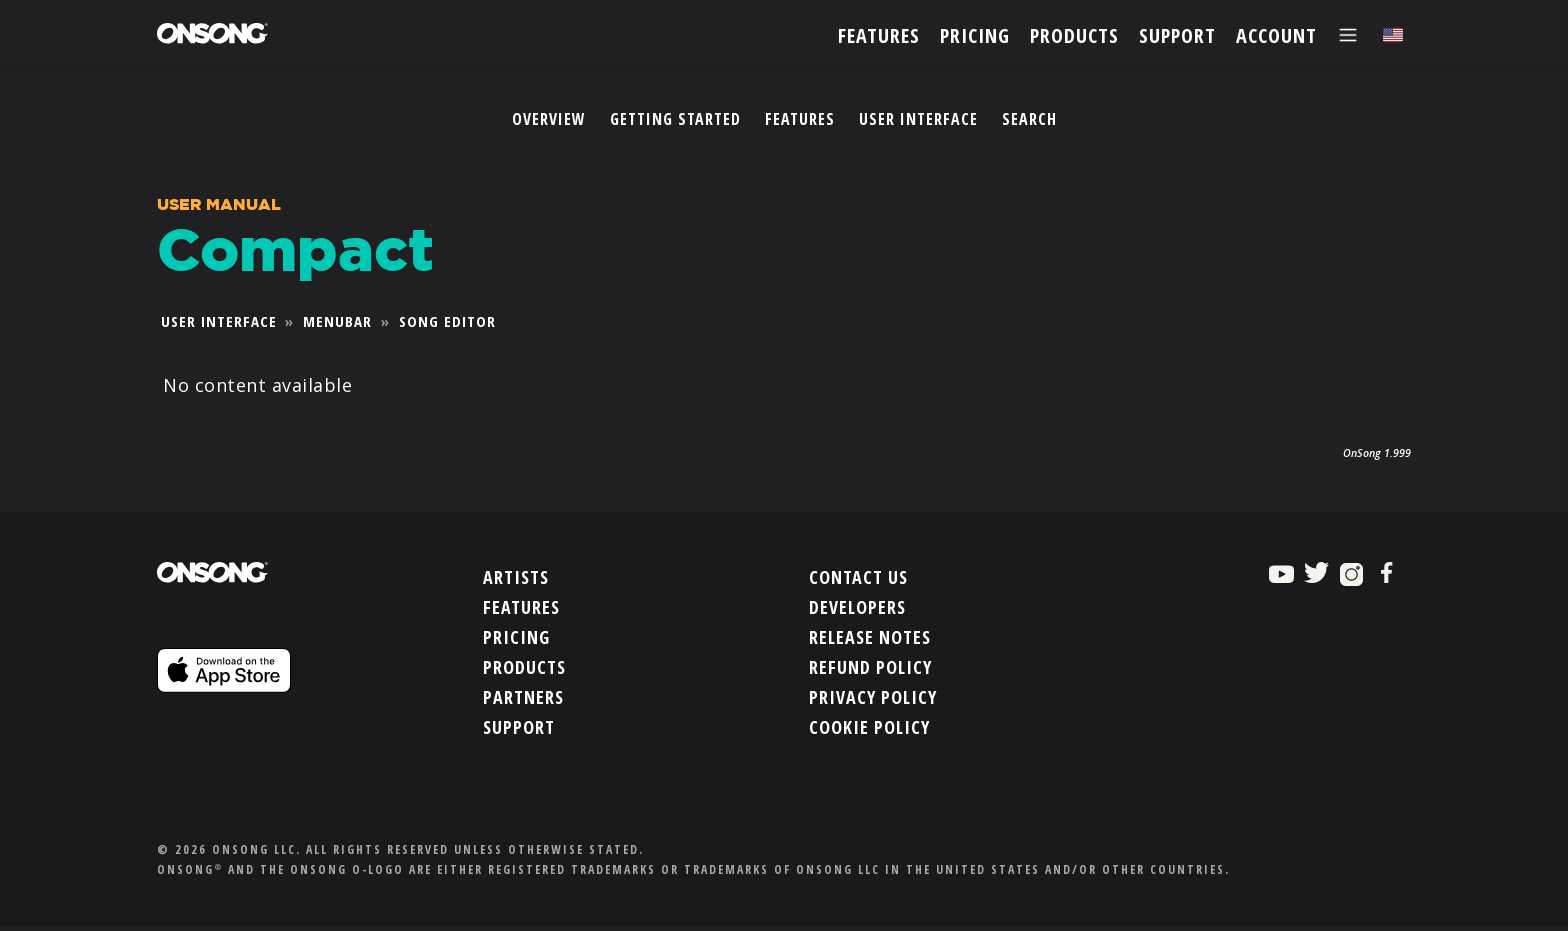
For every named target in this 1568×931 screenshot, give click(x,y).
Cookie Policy (869, 725)
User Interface (918, 119)
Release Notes (870, 635)
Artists (516, 575)
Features (800, 119)
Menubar (337, 321)
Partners (523, 695)
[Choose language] (1393, 35)
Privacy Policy (873, 695)
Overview (549, 119)
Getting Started (675, 119)
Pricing (516, 635)
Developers (857, 605)
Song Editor (447, 321)
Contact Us (858, 575)
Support (519, 725)
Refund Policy (870, 665)
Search (1029, 119)
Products (524, 665)
